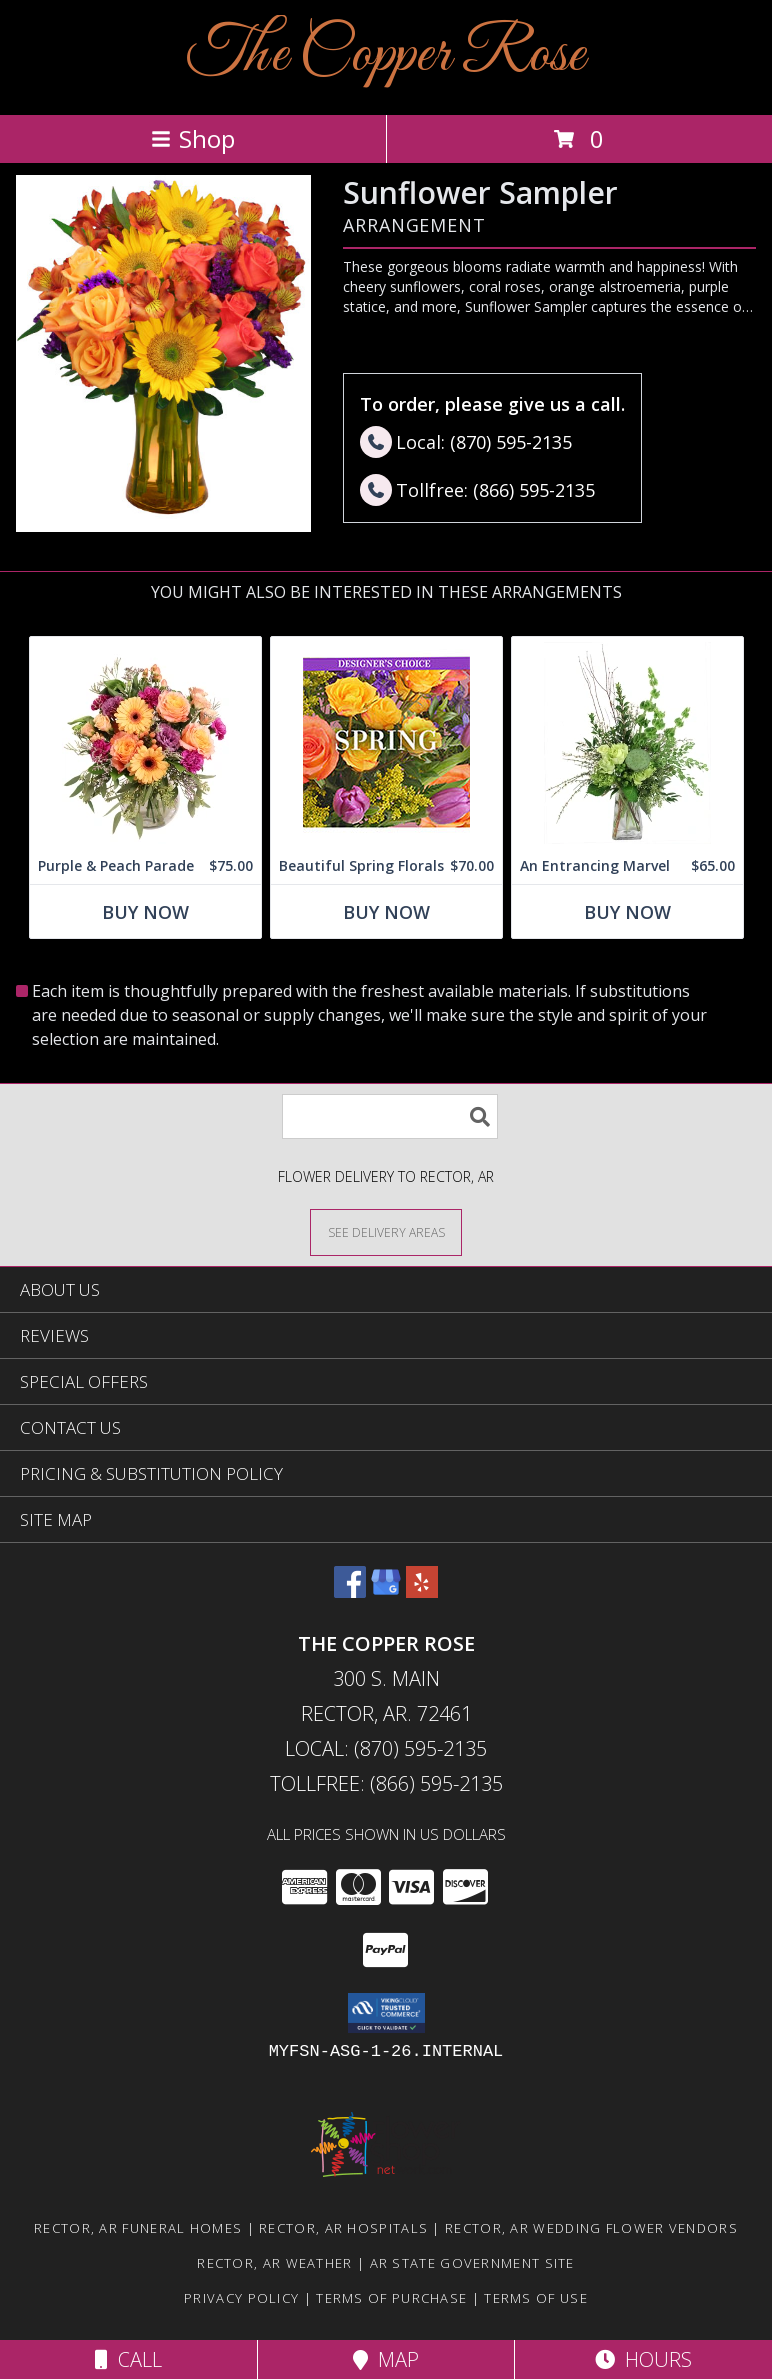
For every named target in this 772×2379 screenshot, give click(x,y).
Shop (193, 138)
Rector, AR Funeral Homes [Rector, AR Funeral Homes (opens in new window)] (138, 2228)
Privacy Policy (241, 2298)
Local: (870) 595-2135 (386, 1748)
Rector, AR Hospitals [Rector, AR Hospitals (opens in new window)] (343, 2228)
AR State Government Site (472, 2263)
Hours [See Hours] (643, 2359)
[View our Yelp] (422, 1591)
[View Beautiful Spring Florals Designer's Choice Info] (386, 742)
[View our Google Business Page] (386, 1591)
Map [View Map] (386, 2359)
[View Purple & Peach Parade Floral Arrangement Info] (145, 742)
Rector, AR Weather (274, 2263)
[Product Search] (390, 1116)
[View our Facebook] (350, 1591)
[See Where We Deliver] (386, 1231)
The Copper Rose (386, 55)
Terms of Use (536, 2298)
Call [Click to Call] (128, 2359)
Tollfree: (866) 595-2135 (386, 1783)
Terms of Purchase (391, 2298)
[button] (386, 2013)
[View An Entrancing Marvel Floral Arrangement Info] (627, 742)
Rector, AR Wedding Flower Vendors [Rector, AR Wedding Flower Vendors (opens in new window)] (591, 2228)
